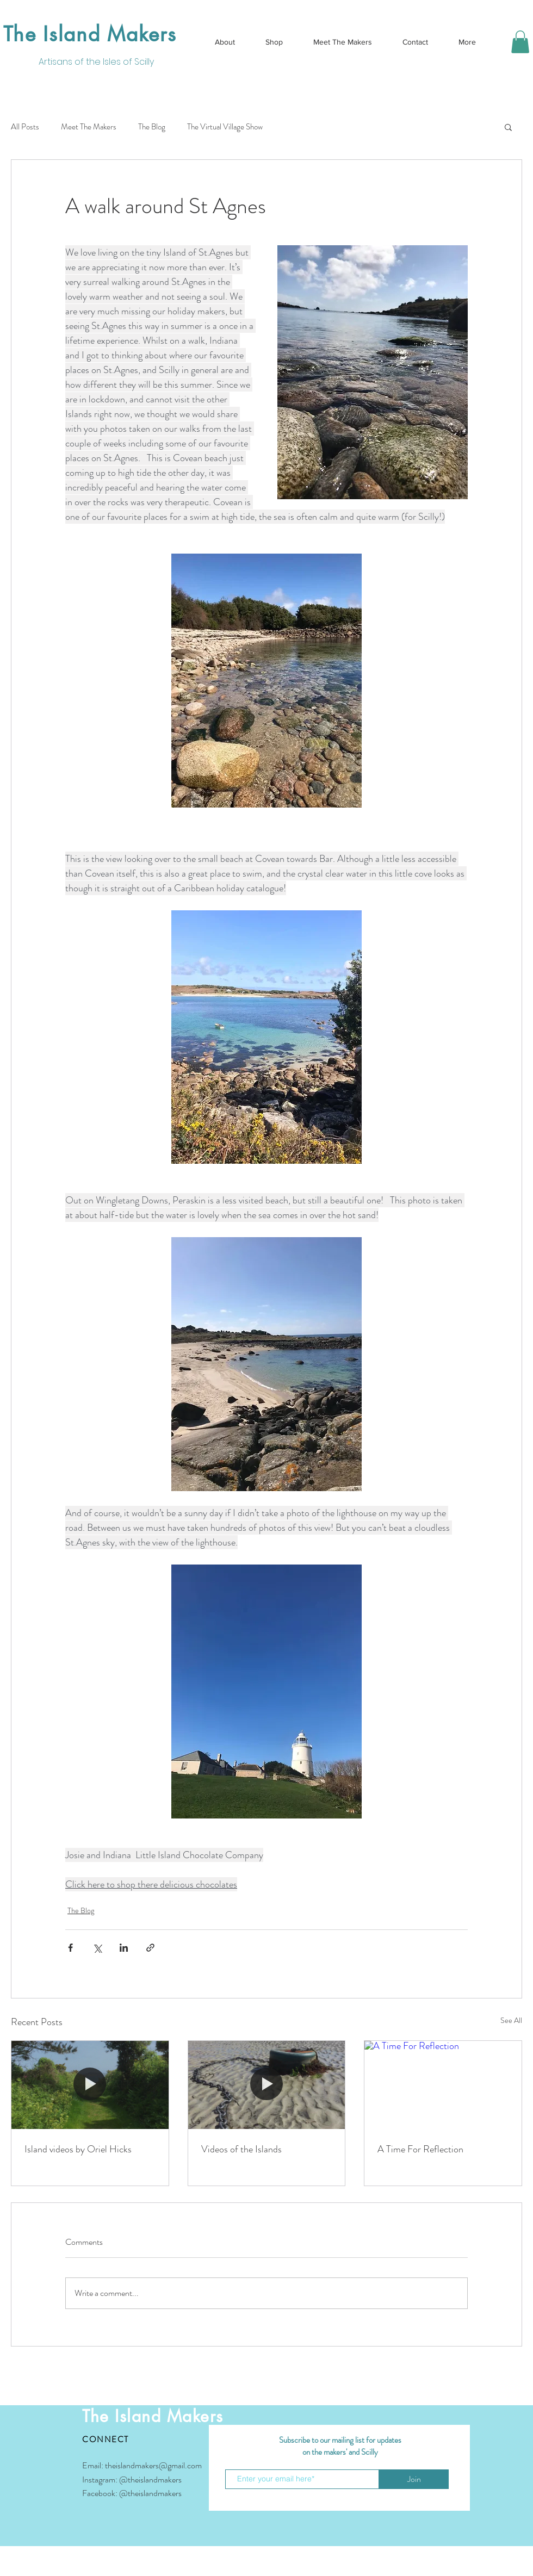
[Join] (414, 2479)
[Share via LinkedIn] (124, 1947)
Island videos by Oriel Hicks (78, 2149)
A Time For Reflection (420, 2149)
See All (511, 2020)
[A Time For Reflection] (443, 2085)
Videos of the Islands (241, 2149)
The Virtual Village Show (225, 127)
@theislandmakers (150, 2479)
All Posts (25, 127)
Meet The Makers (88, 127)
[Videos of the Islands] (266, 2085)
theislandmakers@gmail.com (153, 2465)
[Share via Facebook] (70, 1947)
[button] (520, 41)
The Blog (151, 127)
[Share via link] (150, 1947)
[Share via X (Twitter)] (97, 1947)
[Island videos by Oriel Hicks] (90, 2085)
